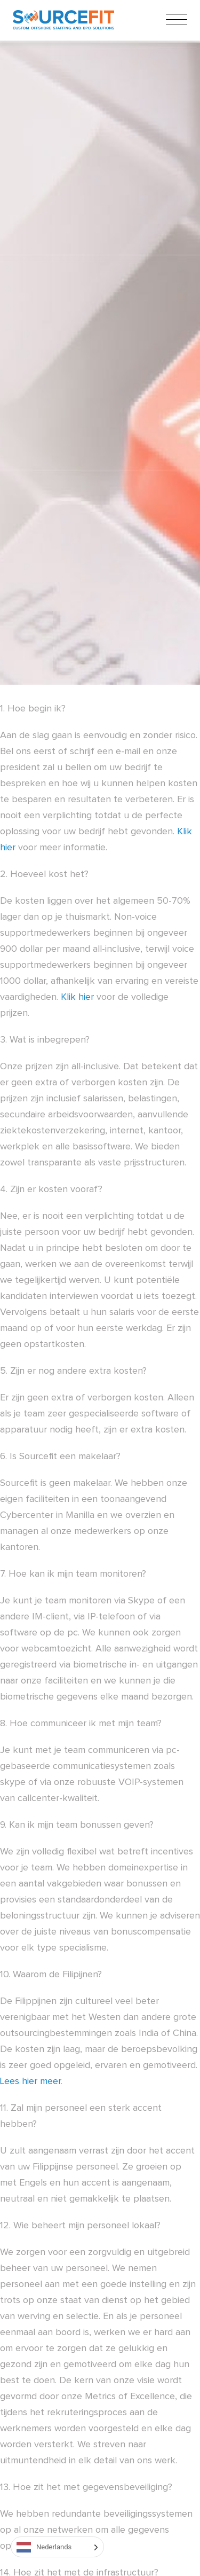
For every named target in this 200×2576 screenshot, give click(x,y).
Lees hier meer (30, 2081)
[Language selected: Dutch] (57, 2546)
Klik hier (77, 997)
